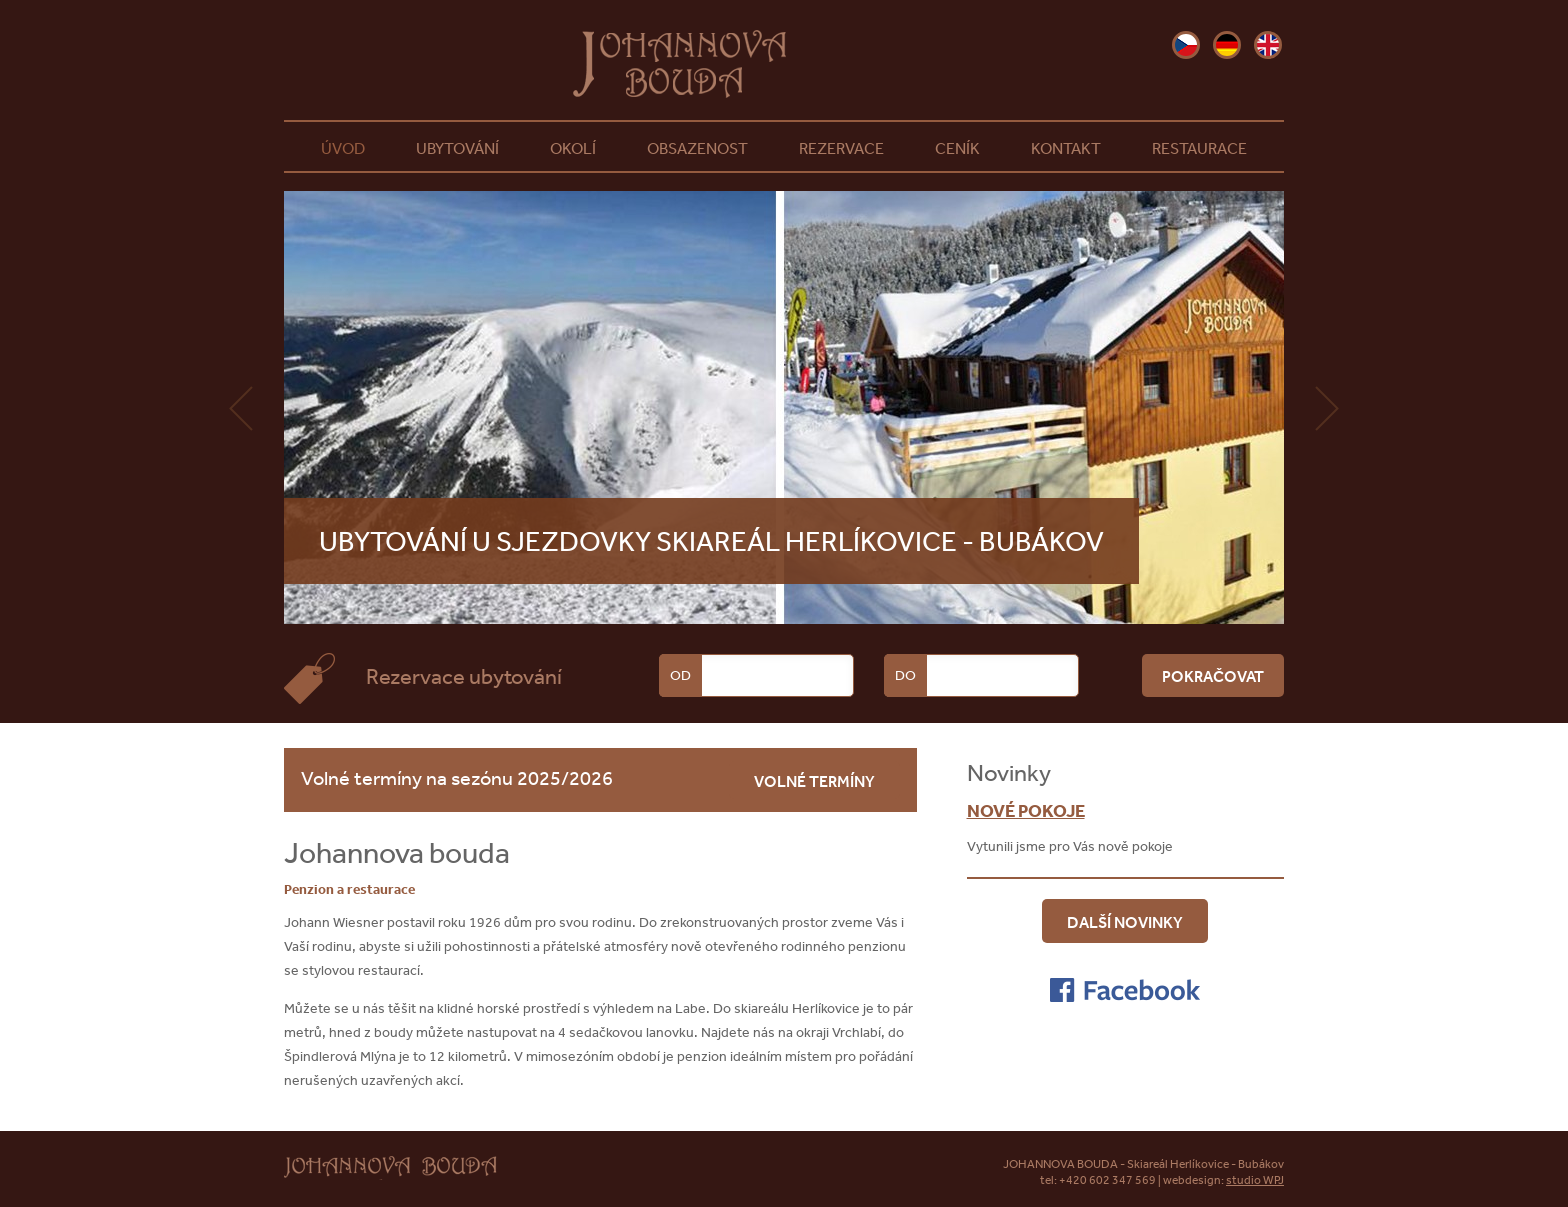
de (1227, 45)
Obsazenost (697, 148)
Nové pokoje (1026, 810)
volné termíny (814, 781)
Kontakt (1066, 148)
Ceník (957, 148)
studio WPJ (1255, 1180)
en (1268, 45)
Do (905, 675)
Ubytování (457, 148)
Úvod (343, 148)
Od (680, 675)
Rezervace (841, 148)
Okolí (573, 148)
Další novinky (1125, 922)
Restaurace (1199, 148)
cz (1186, 45)
